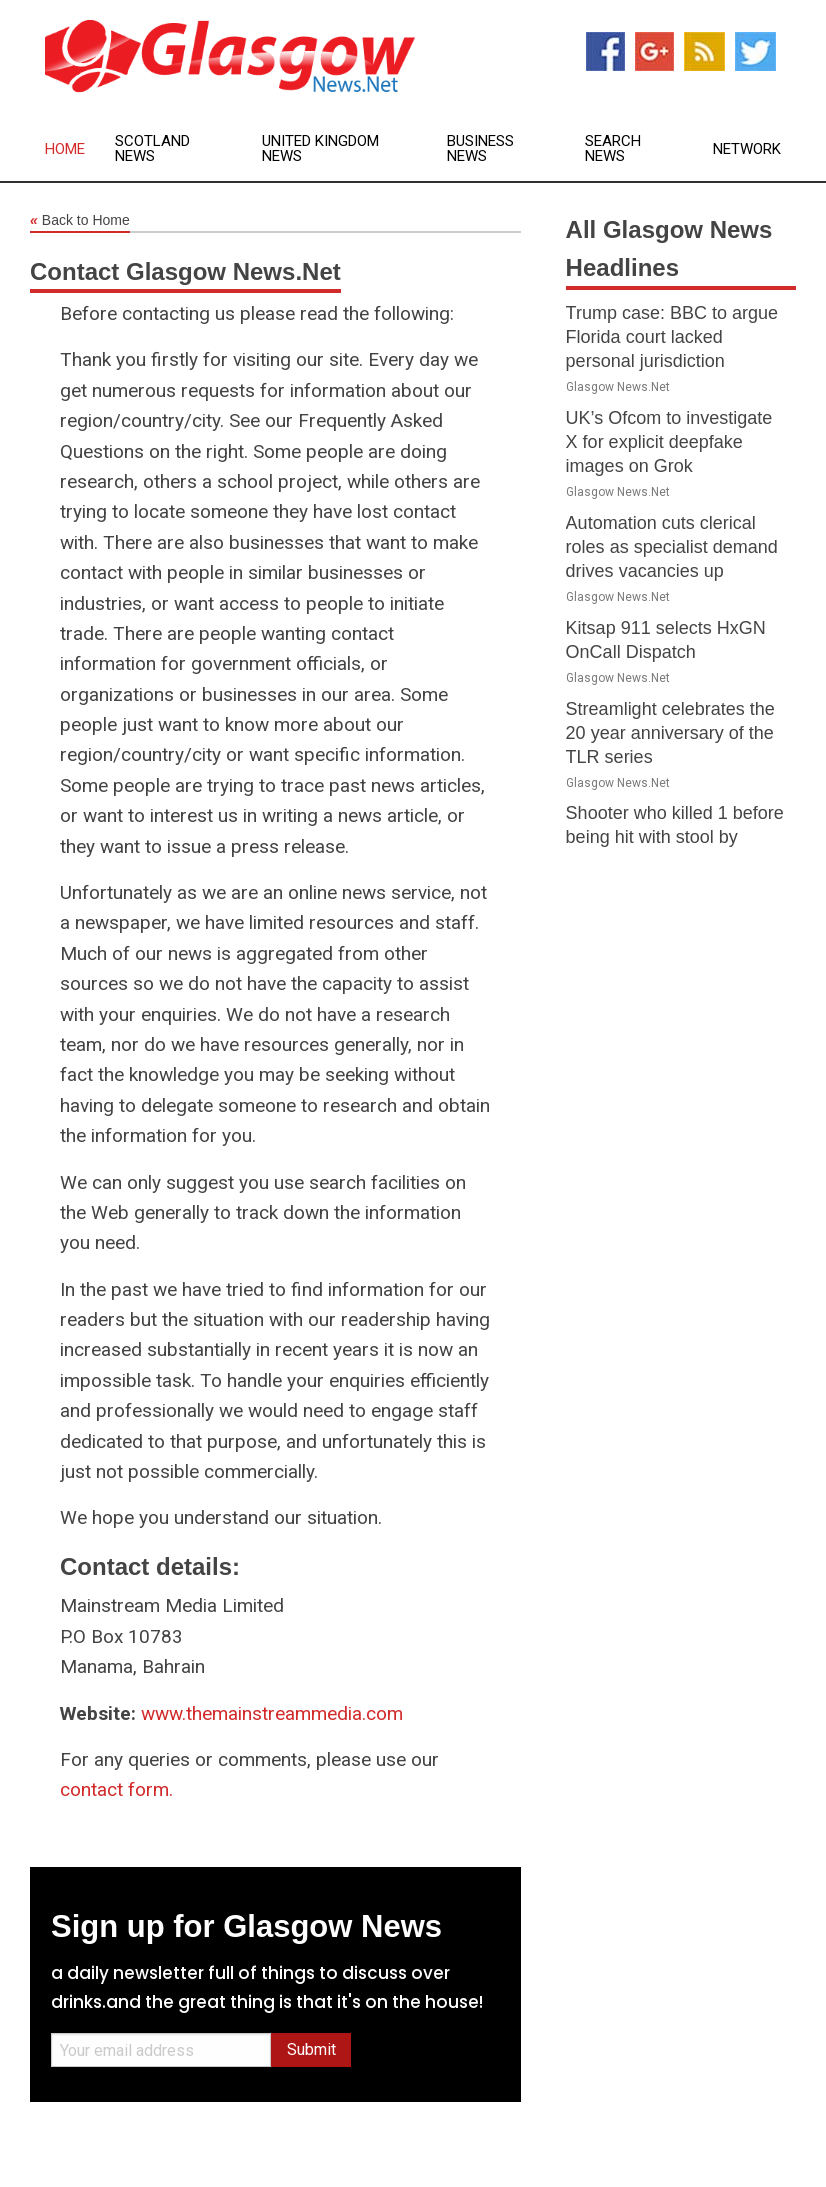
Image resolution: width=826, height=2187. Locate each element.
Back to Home (80, 221)
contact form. (116, 1789)
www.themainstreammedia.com (272, 1713)
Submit (311, 2049)
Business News (480, 149)
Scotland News (152, 149)
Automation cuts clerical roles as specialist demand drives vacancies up (672, 547)
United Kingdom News (320, 149)
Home (65, 149)
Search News (613, 149)
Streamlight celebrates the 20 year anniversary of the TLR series (670, 733)
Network (747, 149)
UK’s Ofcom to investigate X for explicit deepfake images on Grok (669, 442)
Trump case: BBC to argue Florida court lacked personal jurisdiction (672, 337)
